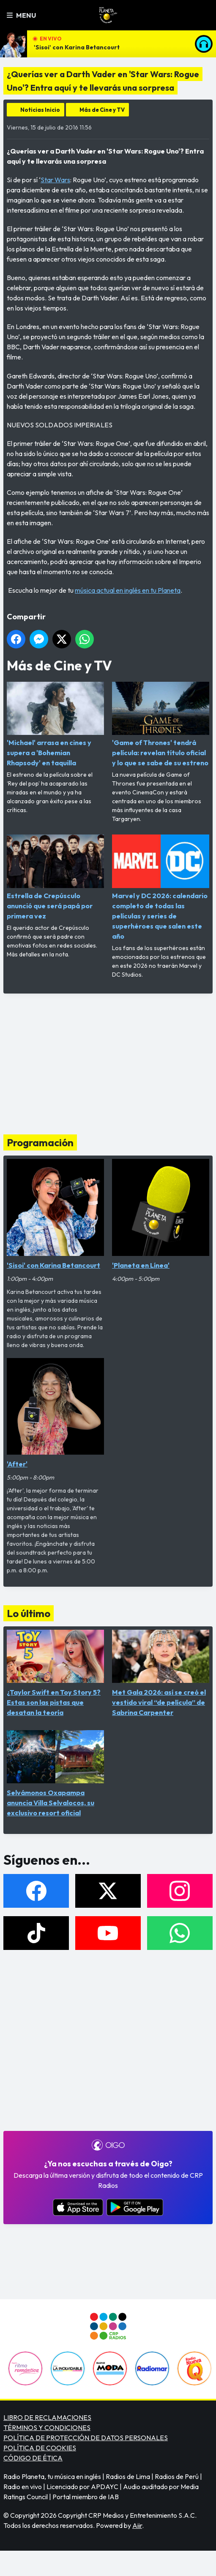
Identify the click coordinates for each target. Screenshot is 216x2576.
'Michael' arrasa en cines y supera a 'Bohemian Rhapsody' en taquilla (55, 724)
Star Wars (55, 180)
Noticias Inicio (40, 109)
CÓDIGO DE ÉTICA (33, 2458)
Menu (21, 15)
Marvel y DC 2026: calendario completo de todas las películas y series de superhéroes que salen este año (160, 887)
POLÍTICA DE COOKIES (39, 2448)
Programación (40, 1142)
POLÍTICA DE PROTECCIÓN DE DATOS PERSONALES (85, 2437)
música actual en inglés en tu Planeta (127, 590)
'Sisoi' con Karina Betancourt (77, 47)
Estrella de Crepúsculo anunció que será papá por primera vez (55, 877)
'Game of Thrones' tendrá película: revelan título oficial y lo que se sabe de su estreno (160, 724)
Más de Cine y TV (102, 109)
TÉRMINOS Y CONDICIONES (46, 2427)
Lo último (28, 1613)
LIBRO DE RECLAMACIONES (47, 2417)
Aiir (137, 2525)
